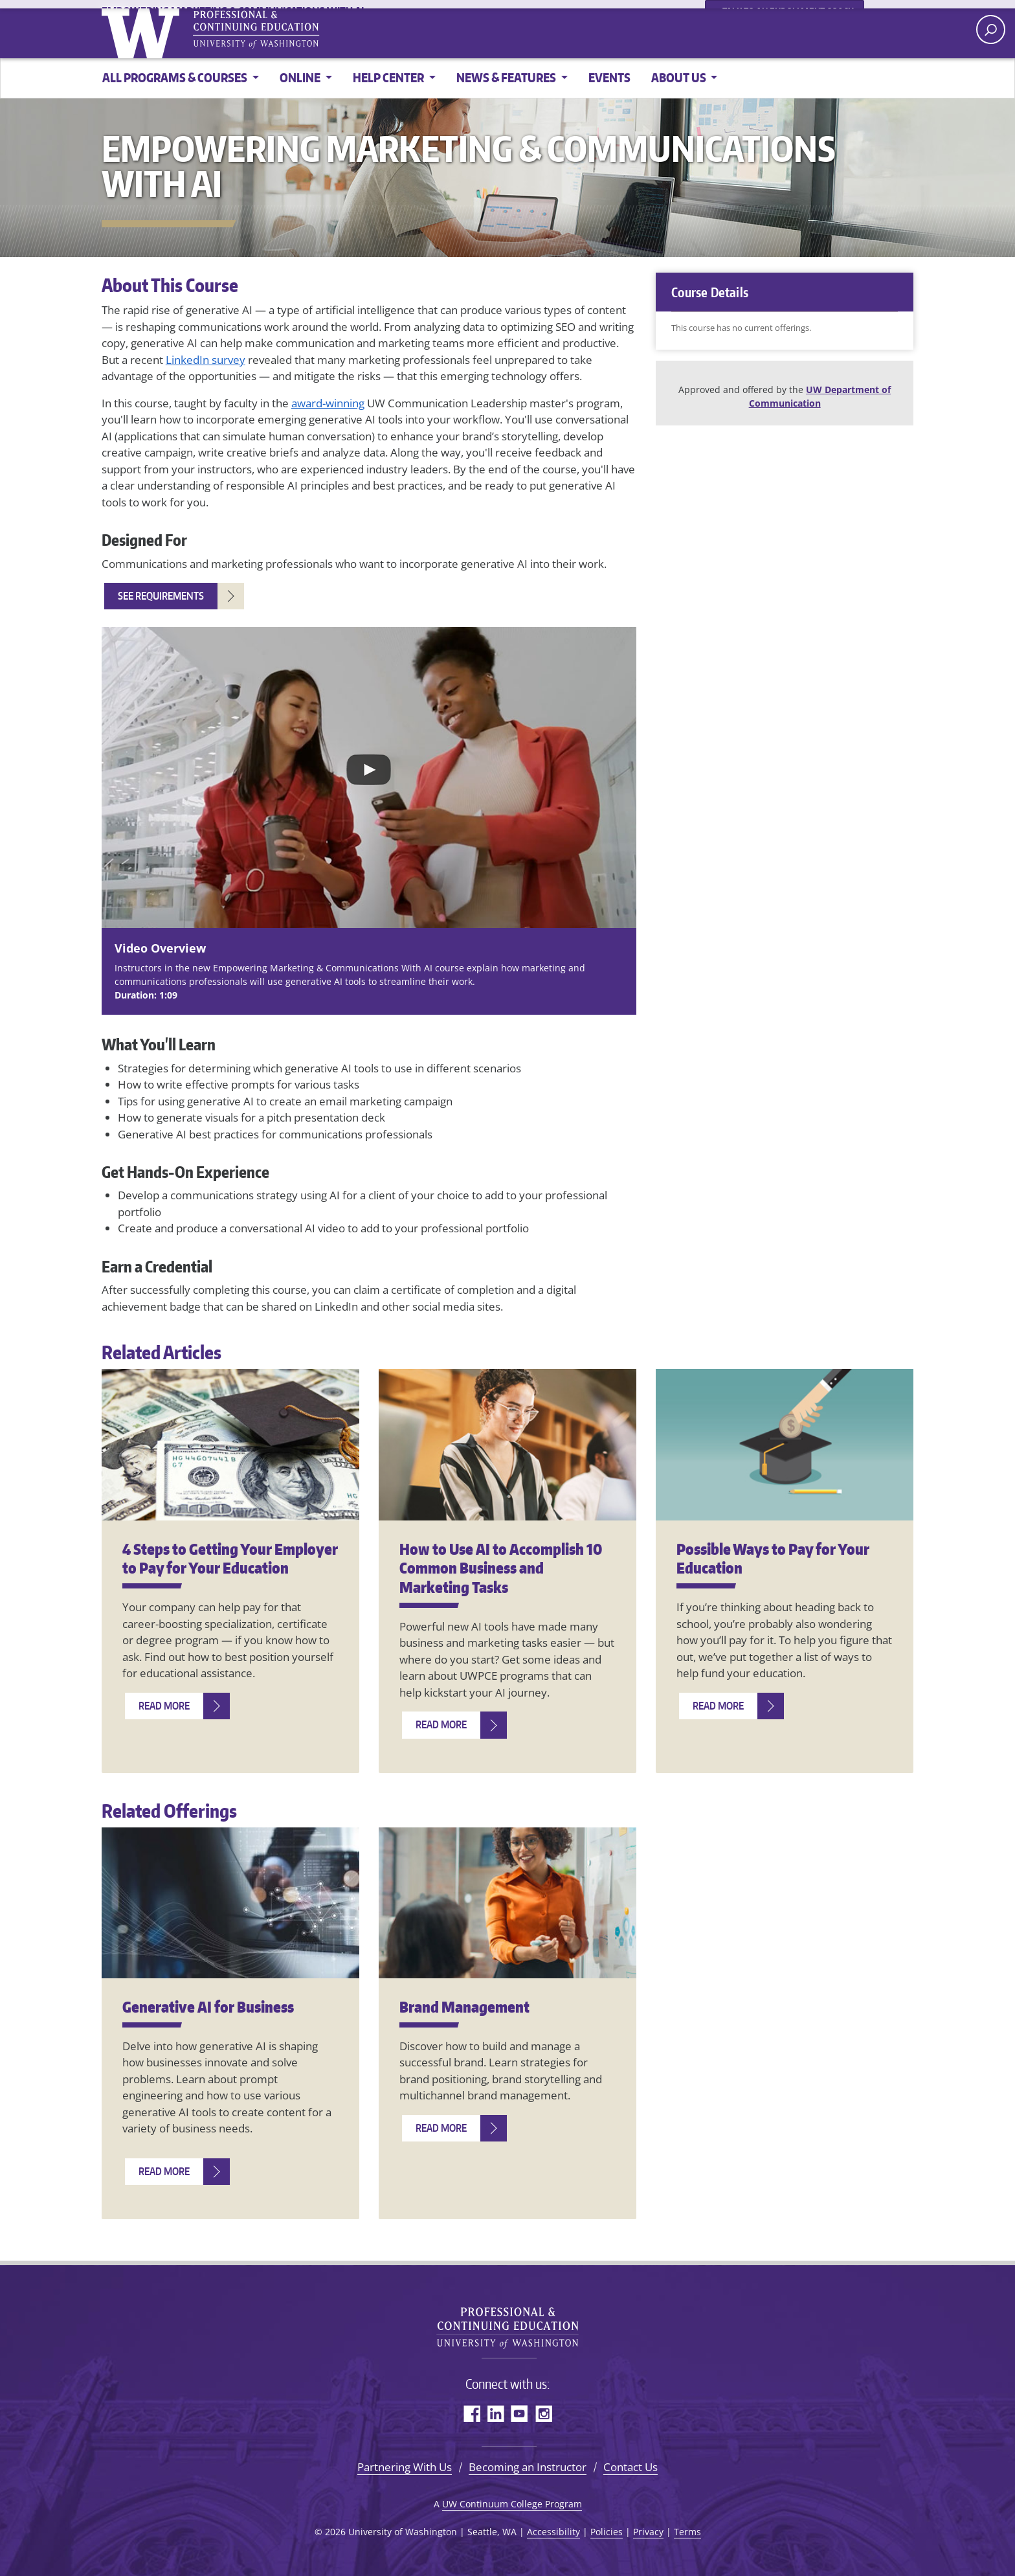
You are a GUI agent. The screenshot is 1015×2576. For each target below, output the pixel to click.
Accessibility (553, 2531)
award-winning (327, 403)
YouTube (519, 2413)
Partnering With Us (404, 2466)
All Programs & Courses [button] (175, 77)
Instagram (543, 2413)
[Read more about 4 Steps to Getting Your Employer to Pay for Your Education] (177, 1706)
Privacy (648, 2531)
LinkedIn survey (205, 359)
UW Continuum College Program (512, 2504)
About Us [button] (679, 77)
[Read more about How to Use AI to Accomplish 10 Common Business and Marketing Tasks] (454, 1725)
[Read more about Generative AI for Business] (177, 2172)
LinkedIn (495, 2413)
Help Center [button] (389, 77)
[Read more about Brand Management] (454, 2128)
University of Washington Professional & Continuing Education (507, 2323)
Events (609, 77)
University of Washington (211, 32)
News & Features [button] (507, 77)
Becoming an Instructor (527, 2466)
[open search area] (990, 29)
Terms (687, 2531)
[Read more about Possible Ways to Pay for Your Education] (731, 1706)
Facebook (471, 2413)
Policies (606, 2531)
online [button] (301, 77)
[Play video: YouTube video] (369, 777)
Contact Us (630, 2466)
